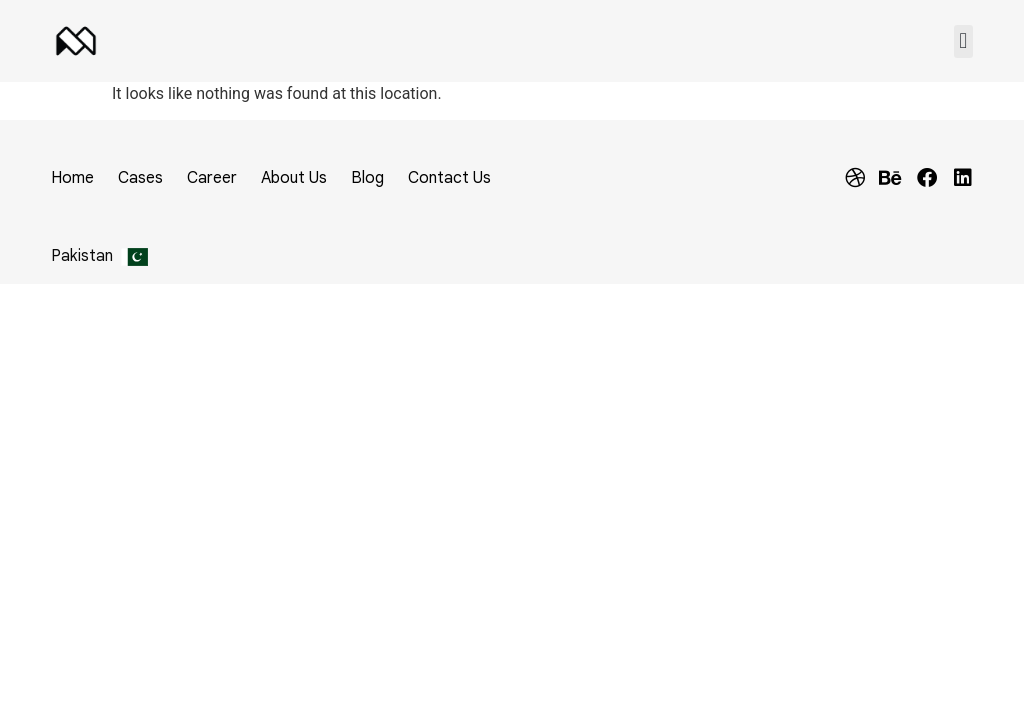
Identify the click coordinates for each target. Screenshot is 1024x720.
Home (72, 178)
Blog (367, 178)
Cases (140, 178)
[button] (963, 41)
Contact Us (449, 178)
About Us (294, 178)
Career (212, 178)
